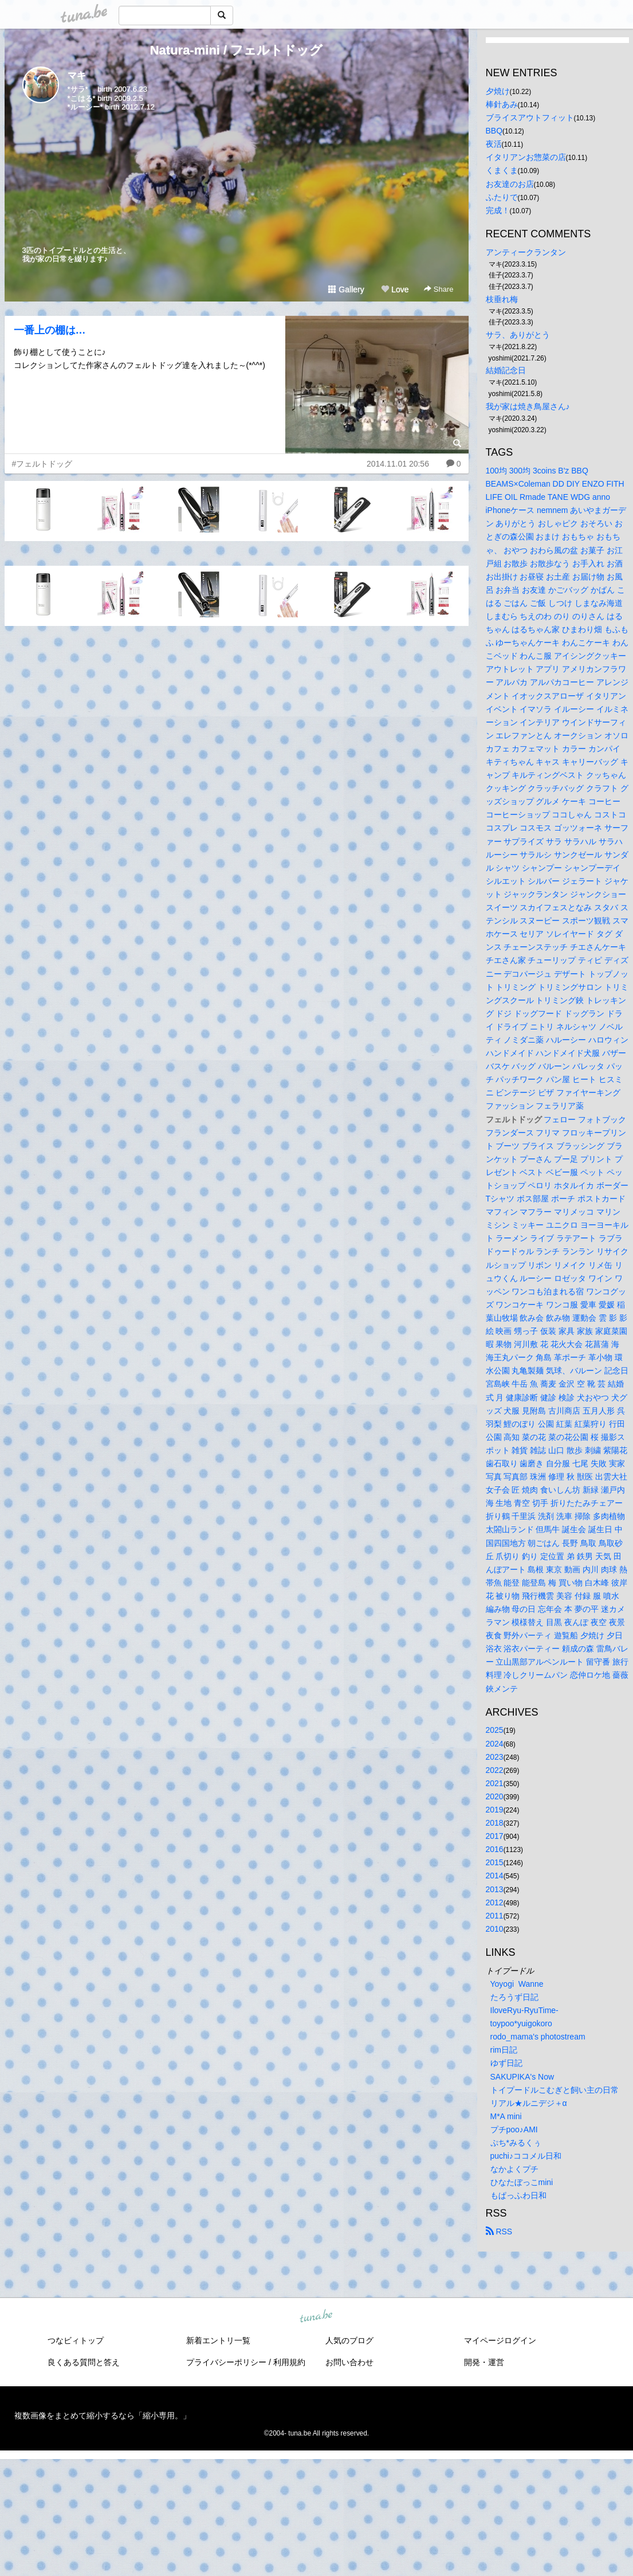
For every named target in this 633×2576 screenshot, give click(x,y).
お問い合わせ (349, 2362)
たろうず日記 (514, 1997)
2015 (495, 1862)
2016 (495, 1849)
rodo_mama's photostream (537, 2036)
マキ (77, 75)
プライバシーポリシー (226, 2362)
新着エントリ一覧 (218, 2340)
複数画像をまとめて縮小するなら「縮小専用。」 (102, 2415)
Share (438, 289)
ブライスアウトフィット (530, 117)
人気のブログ (349, 2340)
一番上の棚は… (50, 330)
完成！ (498, 210)
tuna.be (316, 2317)
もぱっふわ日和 (518, 2195)
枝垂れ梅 (502, 299)
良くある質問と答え (84, 2362)
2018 (495, 1822)
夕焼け (498, 91)
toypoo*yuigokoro (521, 2023)
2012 (495, 1902)
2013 (495, 1889)
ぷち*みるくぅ (515, 2142)
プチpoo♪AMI (514, 2129)
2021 (495, 1783)
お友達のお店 (510, 184)
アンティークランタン (526, 252)
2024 (495, 1743)
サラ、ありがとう (518, 334)
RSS (499, 2231)
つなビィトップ (76, 2340)
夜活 (494, 143)
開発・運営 (484, 2362)
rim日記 (503, 2049)
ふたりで (502, 197)
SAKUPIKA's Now (522, 2076)
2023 (495, 1756)
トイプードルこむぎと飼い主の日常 (554, 2090)
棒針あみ (502, 104)
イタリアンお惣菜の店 (526, 157)
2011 (495, 1915)
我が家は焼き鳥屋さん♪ (528, 406)
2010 (495, 1928)
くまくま (502, 170)
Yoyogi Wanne (517, 1983)
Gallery (346, 289)
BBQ (494, 130)
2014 (495, 1875)
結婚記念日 (506, 370)
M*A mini (506, 2116)
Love (394, 289)
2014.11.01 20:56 (398, 463)
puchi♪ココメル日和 (525, 2155)
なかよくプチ (514, 2169)
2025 (495, 1730)
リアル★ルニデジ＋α (528, 2103)
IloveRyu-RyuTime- (524, 2010)
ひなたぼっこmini (521, 2182)
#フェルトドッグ (42, 463)
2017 (495, 1836)
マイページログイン (500, 2340)
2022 (495, 1770)
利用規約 (289, 2362)
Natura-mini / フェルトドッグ (236, 50)
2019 (495, 1809)
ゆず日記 (506, 2063)
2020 (495, 1796)
